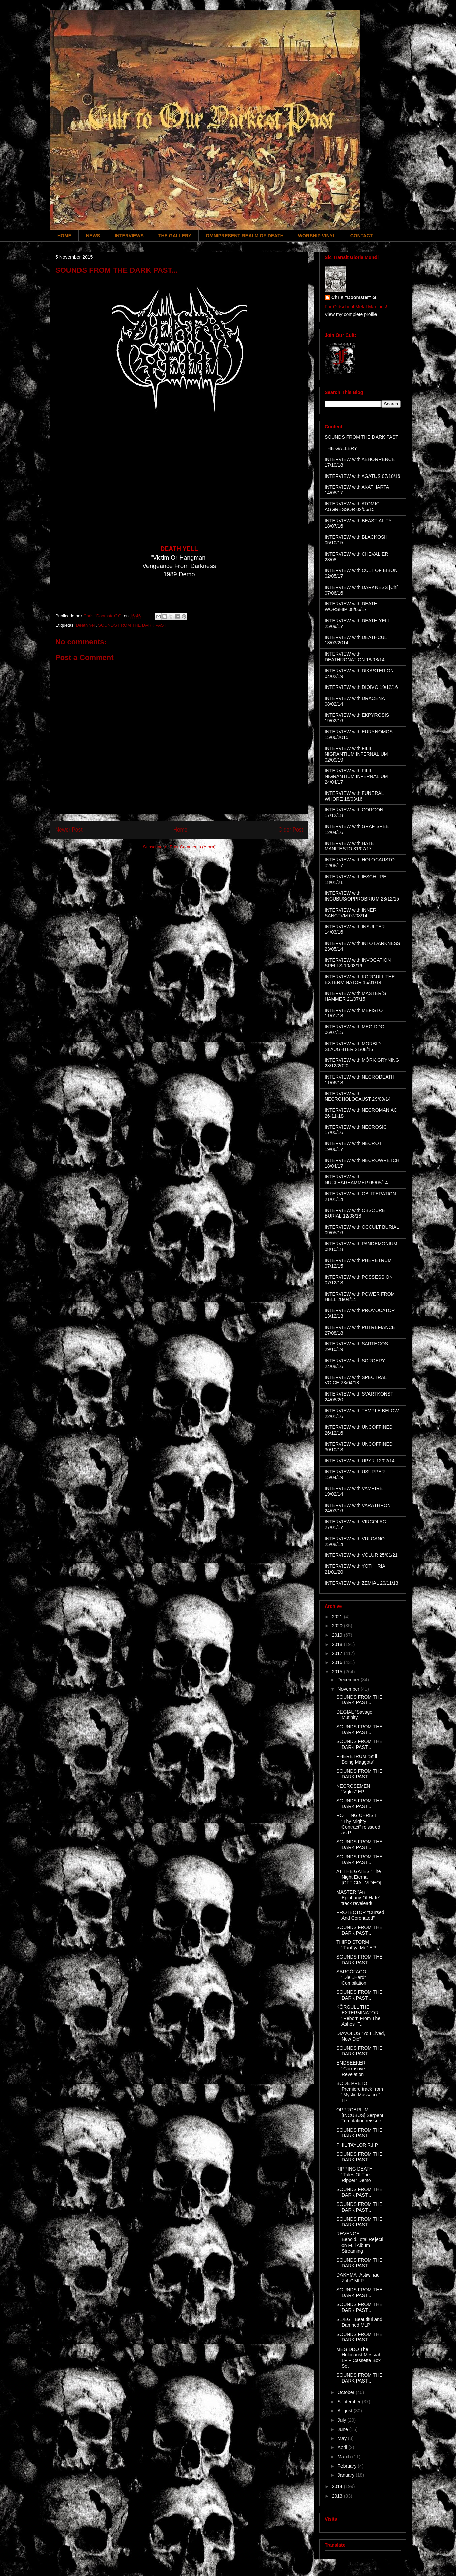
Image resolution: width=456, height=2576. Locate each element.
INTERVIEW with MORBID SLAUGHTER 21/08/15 (353, 1046)
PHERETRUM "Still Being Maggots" (356, 1759)
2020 (338, 1625)
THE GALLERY (174, 235)
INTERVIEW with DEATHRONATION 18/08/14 (355, 656)
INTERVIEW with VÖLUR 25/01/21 (361, 1555)
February (347, 2466)
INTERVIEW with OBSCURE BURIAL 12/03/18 (355, 1213)
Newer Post (69, 830)
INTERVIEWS (129, 235)
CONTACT (361, 235)
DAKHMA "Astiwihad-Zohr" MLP (358, 2277)
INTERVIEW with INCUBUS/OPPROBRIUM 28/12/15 (362, 896)
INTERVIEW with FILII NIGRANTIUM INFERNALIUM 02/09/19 (356, 754)
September (349, 2401)
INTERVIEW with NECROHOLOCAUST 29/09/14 (358, 1096)
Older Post (290, 830)
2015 (338, 1671)
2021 (338, 1616)
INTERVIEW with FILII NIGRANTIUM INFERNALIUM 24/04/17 (356, 776)
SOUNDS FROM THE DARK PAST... (359, 1699)
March (344, 2456)
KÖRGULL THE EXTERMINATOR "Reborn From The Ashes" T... (358, 2015)
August (345, 2410)
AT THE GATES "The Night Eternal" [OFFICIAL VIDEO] (358, 1877)
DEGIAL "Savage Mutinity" (354, 1714)
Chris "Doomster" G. (354, 297)
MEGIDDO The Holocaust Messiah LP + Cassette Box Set (358, 2357)
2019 (338, 1635)
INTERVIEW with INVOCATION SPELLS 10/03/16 (358, 962)
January (346, 2475)
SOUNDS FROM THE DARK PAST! (133, 625)
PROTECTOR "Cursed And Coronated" (360, 1915)
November (348, 1689)
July (342, 2420)
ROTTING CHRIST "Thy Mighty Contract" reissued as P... (358, 1824)
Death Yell (86, 625)
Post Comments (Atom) (192, 846)
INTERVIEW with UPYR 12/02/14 (359, 1460)
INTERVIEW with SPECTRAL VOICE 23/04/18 (356, 1380)
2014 (338, 2486)
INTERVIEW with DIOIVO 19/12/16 (361, 687)
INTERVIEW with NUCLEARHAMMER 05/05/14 (356, 1179)
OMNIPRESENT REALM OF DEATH (245, 235)
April (342, 2447)
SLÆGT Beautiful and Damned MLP (359, 2322)
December (348, 1679)
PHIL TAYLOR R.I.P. (357, 2145)
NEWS (93, 235)
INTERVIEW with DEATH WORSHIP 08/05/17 (351, 606)
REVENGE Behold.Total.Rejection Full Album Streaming (359, 2242)
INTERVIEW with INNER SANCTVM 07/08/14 (351, 912)
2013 (338, 2496)
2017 (338, 1653)
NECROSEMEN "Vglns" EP (353, 1788)
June (343, 2429)
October (346, 2392)
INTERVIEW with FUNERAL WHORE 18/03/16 (354, 796)
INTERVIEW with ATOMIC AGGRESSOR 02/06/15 (352, 506)
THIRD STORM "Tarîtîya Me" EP (356, 1944)
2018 (338, 1644)
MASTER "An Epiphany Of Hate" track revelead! (358, 1897)
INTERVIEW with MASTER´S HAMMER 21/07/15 (355, 996)
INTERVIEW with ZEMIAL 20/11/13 (361, 1583)
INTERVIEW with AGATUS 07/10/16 (362, 476)
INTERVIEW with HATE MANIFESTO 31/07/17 (349, 846)
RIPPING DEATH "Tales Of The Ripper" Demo (354, 2174)
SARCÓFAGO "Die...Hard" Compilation (351, 1977)
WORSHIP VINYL (317, 235)
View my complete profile (351, 314)
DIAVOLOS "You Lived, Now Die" (360, 2036)
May (342, 2438)
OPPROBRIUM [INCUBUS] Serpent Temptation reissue (359, 2115)
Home (180, 830)
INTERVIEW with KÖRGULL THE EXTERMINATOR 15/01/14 (360, 979)
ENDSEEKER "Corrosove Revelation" (350, 2068)
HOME (64, 235)
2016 (338, 1662)
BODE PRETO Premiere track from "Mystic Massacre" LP (359, 2092)
